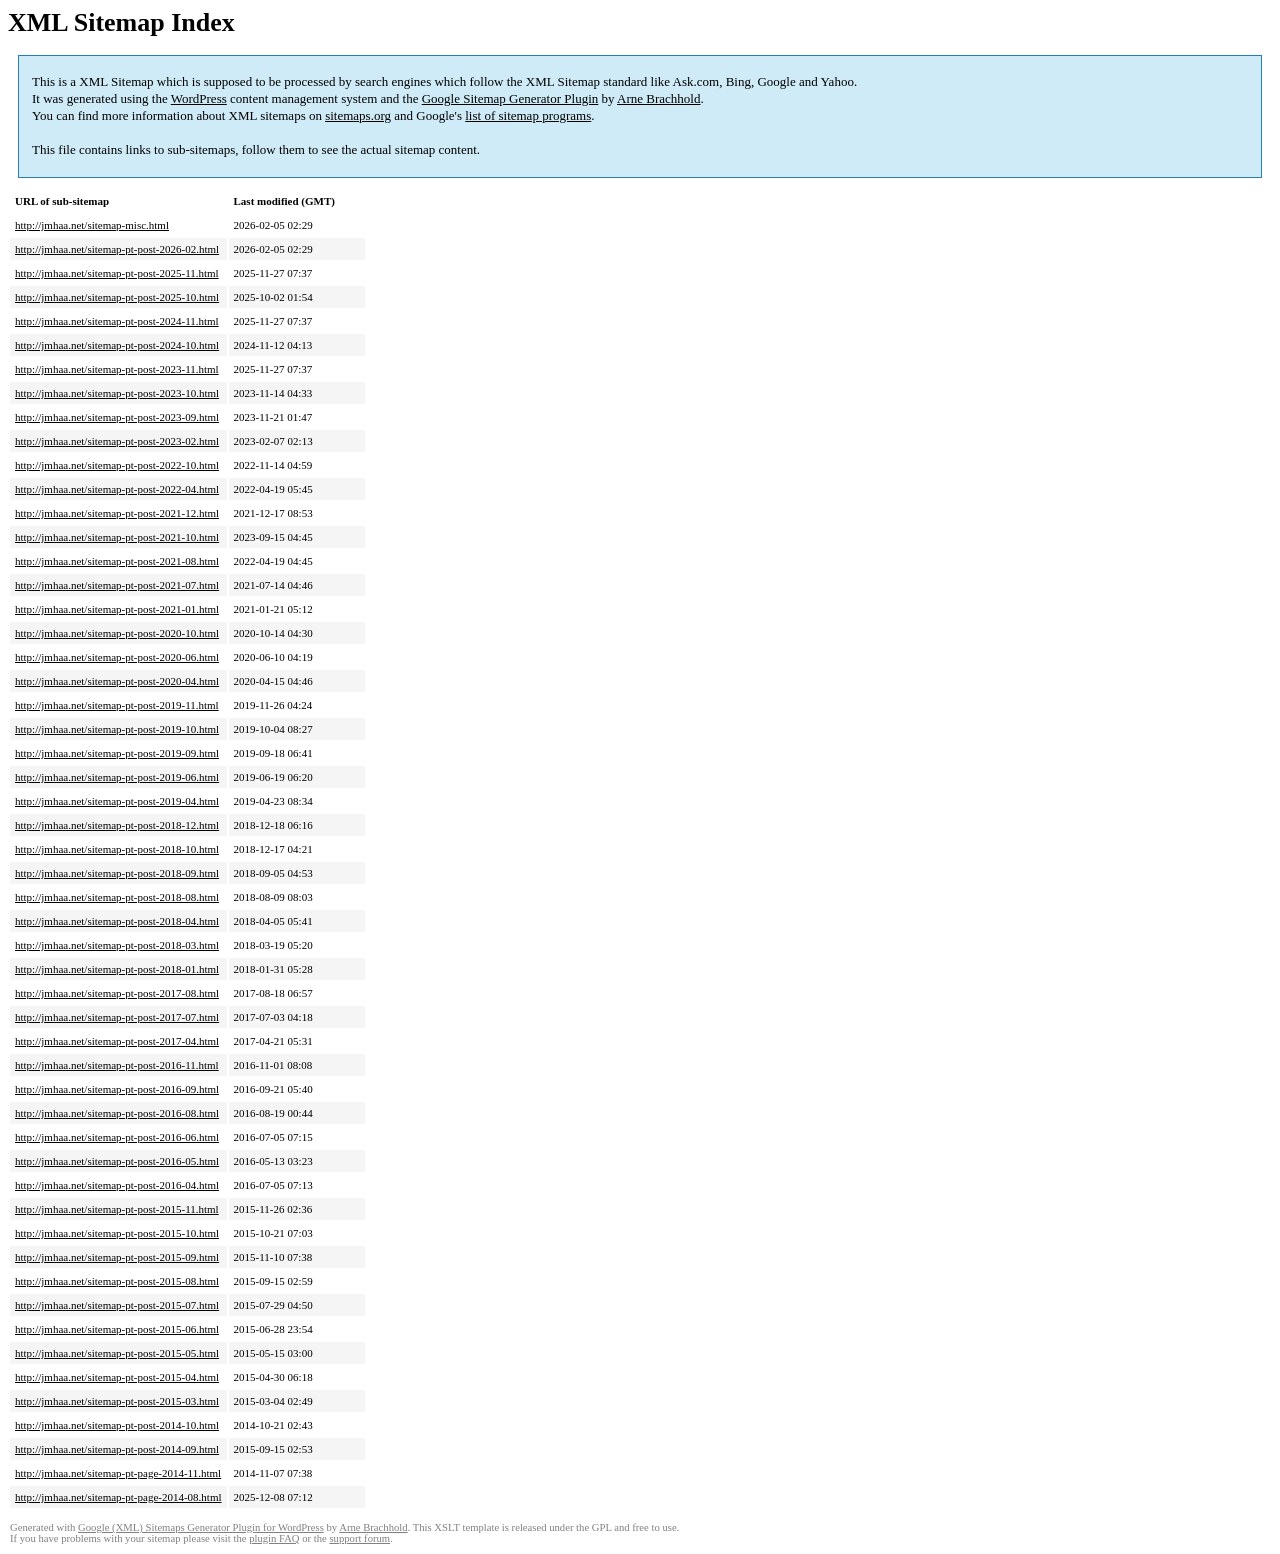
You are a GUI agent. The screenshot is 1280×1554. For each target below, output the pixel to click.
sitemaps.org (358, 115)
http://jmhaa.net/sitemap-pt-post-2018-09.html (117, 873)
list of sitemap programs (528, 115)
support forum (359, 1538)
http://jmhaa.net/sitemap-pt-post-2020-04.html (117, 681)
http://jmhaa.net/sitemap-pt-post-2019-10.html (117, 729)
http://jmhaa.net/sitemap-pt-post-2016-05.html (117, 1161)
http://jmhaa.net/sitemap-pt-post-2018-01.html (117, 969)
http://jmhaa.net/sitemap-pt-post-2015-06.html (117, 1329)
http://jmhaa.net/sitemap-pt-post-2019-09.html (117, 753)
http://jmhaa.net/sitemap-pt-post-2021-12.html (117, 513)
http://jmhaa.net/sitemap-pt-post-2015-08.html (117, 1281)
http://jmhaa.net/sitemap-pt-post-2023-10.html (117, 393)
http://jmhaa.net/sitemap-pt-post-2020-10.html (117, 633)
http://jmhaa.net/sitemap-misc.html (92, 225)
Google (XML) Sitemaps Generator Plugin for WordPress (201, 1527)
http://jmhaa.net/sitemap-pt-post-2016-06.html (117, 1137)
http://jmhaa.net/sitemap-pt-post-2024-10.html (117, 345)
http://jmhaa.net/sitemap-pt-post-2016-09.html (117, 1089)
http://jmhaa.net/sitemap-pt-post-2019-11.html (117, 705)
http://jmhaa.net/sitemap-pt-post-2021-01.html (117, 609)
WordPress (199, 98)
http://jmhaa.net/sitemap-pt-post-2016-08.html (117, 1113)
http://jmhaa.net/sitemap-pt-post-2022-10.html (117, 465)
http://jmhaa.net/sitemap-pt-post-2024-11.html (117, 321)
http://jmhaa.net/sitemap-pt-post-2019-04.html (117, 801)
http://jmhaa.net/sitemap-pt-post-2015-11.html (117, 1209)
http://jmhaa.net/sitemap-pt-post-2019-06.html (117, 777)
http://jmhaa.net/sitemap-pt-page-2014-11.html (118, 1473)
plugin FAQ (274, 1538)
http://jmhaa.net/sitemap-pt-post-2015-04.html (117, 1377)
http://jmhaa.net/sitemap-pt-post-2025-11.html (117, 273)
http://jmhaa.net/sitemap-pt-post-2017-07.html (117, 1017)
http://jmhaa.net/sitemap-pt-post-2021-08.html (117, 561)
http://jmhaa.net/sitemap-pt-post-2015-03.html (117, 1401)
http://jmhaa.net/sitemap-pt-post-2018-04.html (117, 921)
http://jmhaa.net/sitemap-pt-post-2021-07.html (117, 585)
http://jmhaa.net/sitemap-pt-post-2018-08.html (117, 897)
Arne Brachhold (658, 98)
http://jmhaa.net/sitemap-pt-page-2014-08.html (118, 1497)
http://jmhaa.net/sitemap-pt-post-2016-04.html (117, 1185)
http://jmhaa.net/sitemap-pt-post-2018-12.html (117, 825)
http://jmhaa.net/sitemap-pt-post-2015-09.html (117, 1257)
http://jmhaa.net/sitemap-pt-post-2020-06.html (117, 657)
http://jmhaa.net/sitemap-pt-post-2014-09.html (117, 1449)
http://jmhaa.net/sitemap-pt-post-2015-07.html (117, 1305)
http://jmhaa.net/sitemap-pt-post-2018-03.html (117, 945)
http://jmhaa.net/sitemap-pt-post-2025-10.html (117, 297)
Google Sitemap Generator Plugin (510, 98)
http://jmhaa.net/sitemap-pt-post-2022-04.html (117, 489)
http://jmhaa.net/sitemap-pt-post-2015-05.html (117, 1353)
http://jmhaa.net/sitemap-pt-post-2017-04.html (117, 1041)
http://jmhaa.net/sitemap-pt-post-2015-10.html (117, 1233)
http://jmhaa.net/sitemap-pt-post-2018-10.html (117, 849)
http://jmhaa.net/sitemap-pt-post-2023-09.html (117, 417)
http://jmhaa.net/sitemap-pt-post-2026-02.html (117, 249)
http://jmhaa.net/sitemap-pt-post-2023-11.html (117, 369)
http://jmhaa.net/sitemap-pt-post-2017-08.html (117, 993)
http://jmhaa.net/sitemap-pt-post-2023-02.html (117, 441)
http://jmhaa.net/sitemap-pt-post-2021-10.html (117, 537)
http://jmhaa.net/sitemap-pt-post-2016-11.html (117, 1065)
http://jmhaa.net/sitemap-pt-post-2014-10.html (117, 1425)
